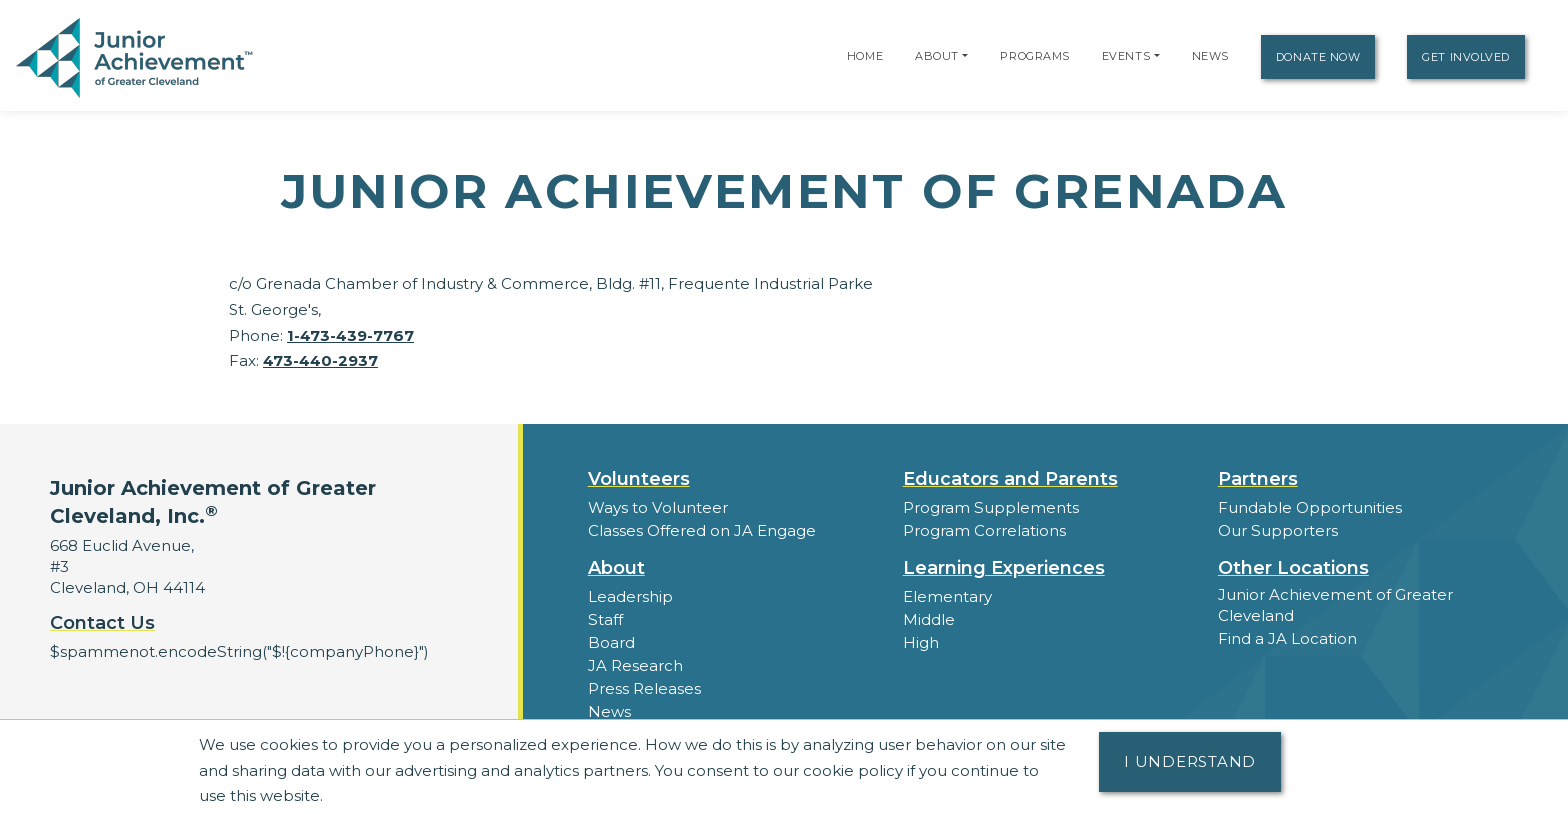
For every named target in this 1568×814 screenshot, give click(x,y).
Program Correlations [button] (984, 530)
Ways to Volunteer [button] (657, 507)
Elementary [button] (947, 596)
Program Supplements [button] (990, 507)
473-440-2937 (320, 360)
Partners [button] (1258, 479)
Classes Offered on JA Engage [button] (702, 530)
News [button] (609, 711)
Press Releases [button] (644, 688)
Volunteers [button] (639, 479)
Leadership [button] (630, 596)
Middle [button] (929, 619)
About (937, 56)
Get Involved (1466, 57)
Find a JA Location (1287, 638)
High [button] (921, 642)
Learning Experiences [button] (1004, 568)
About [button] (616, 568)
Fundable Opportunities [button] (1310, 507)
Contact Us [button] (102, 623)
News (1210, 56)
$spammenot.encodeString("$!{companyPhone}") (238, 651)
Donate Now (1318, 57)
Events (1126, 56)
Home (865, 56)
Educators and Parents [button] (1010, 479)
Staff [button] (605, 619)
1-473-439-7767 (350, 335)
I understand (1190, 761)
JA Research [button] (635, 665)
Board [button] (611, 642)
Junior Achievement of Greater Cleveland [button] (1335, 605)
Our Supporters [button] (1277, 530)
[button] (965, 56)
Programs (1034, 56)
